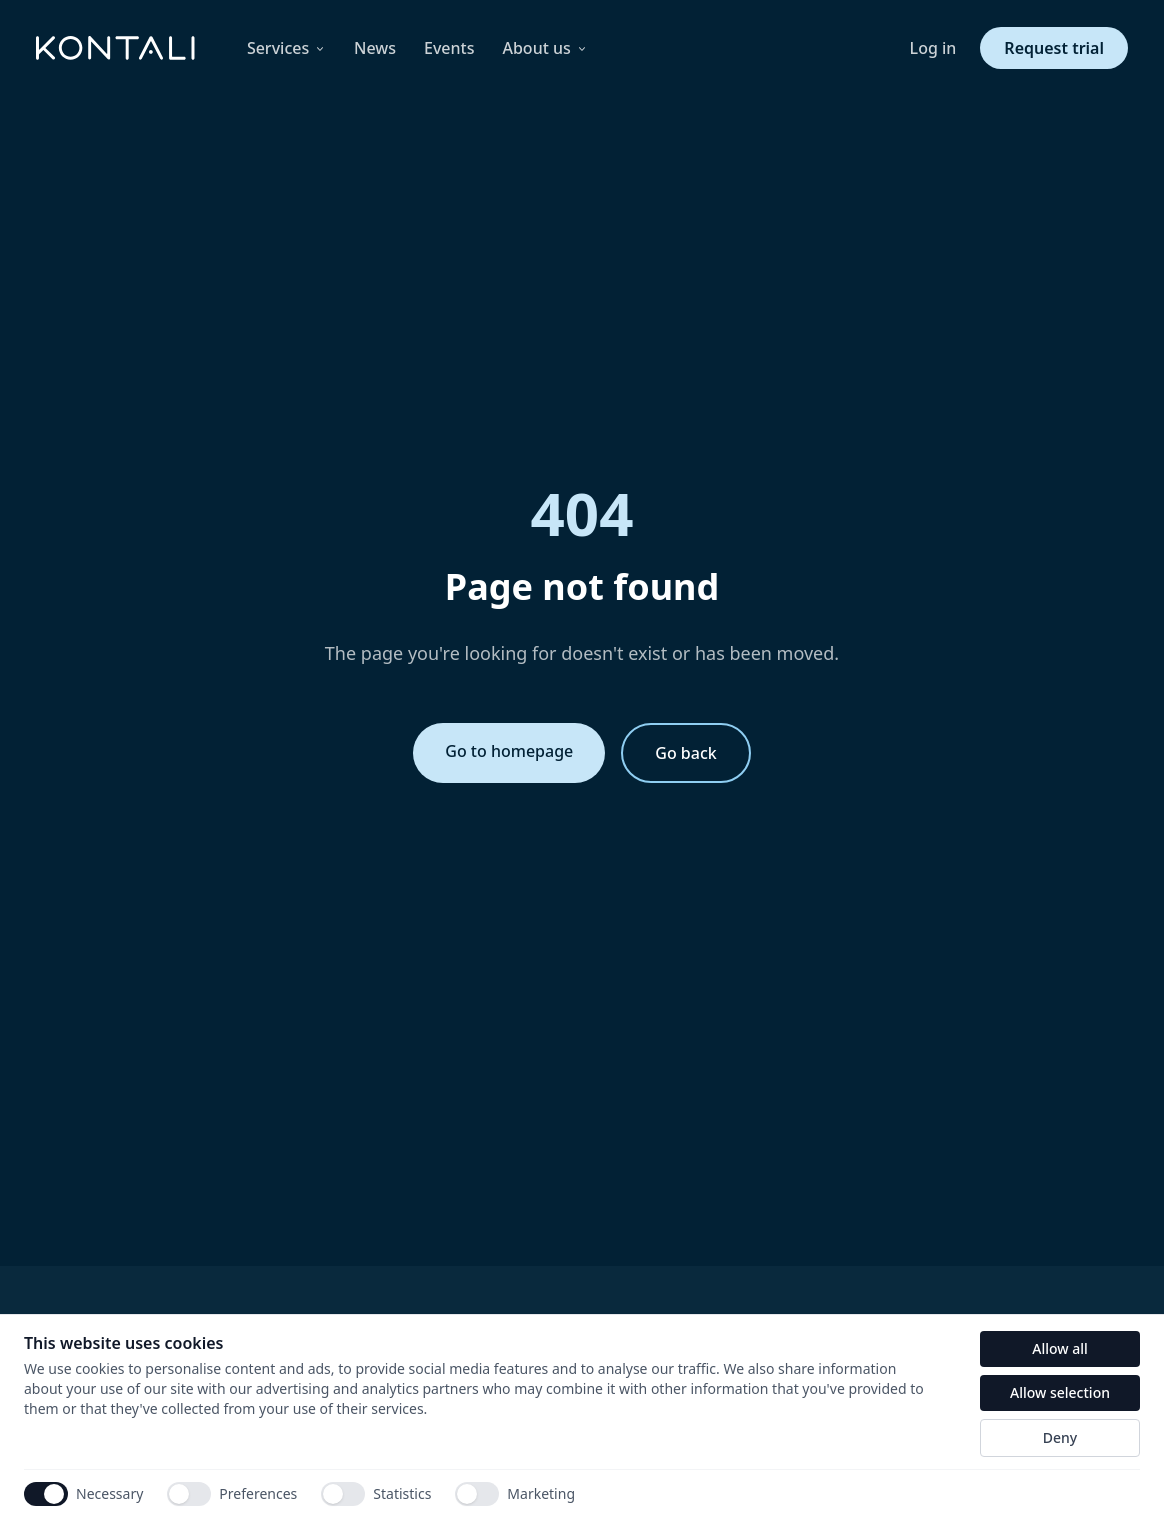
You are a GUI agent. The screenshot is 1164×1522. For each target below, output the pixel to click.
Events (449, 48)
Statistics (376, 1494)
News (375, 48)
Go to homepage (509, 751)
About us (544, 48)
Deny (1060, 1437)
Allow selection (1060, 1392)
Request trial (1054, 48)
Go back (685, 753)
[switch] (189, 1494)
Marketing (515, 1494)
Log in (933, 48)
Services (286, 48)
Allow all (1060, 1348)
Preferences (232, 1494)
